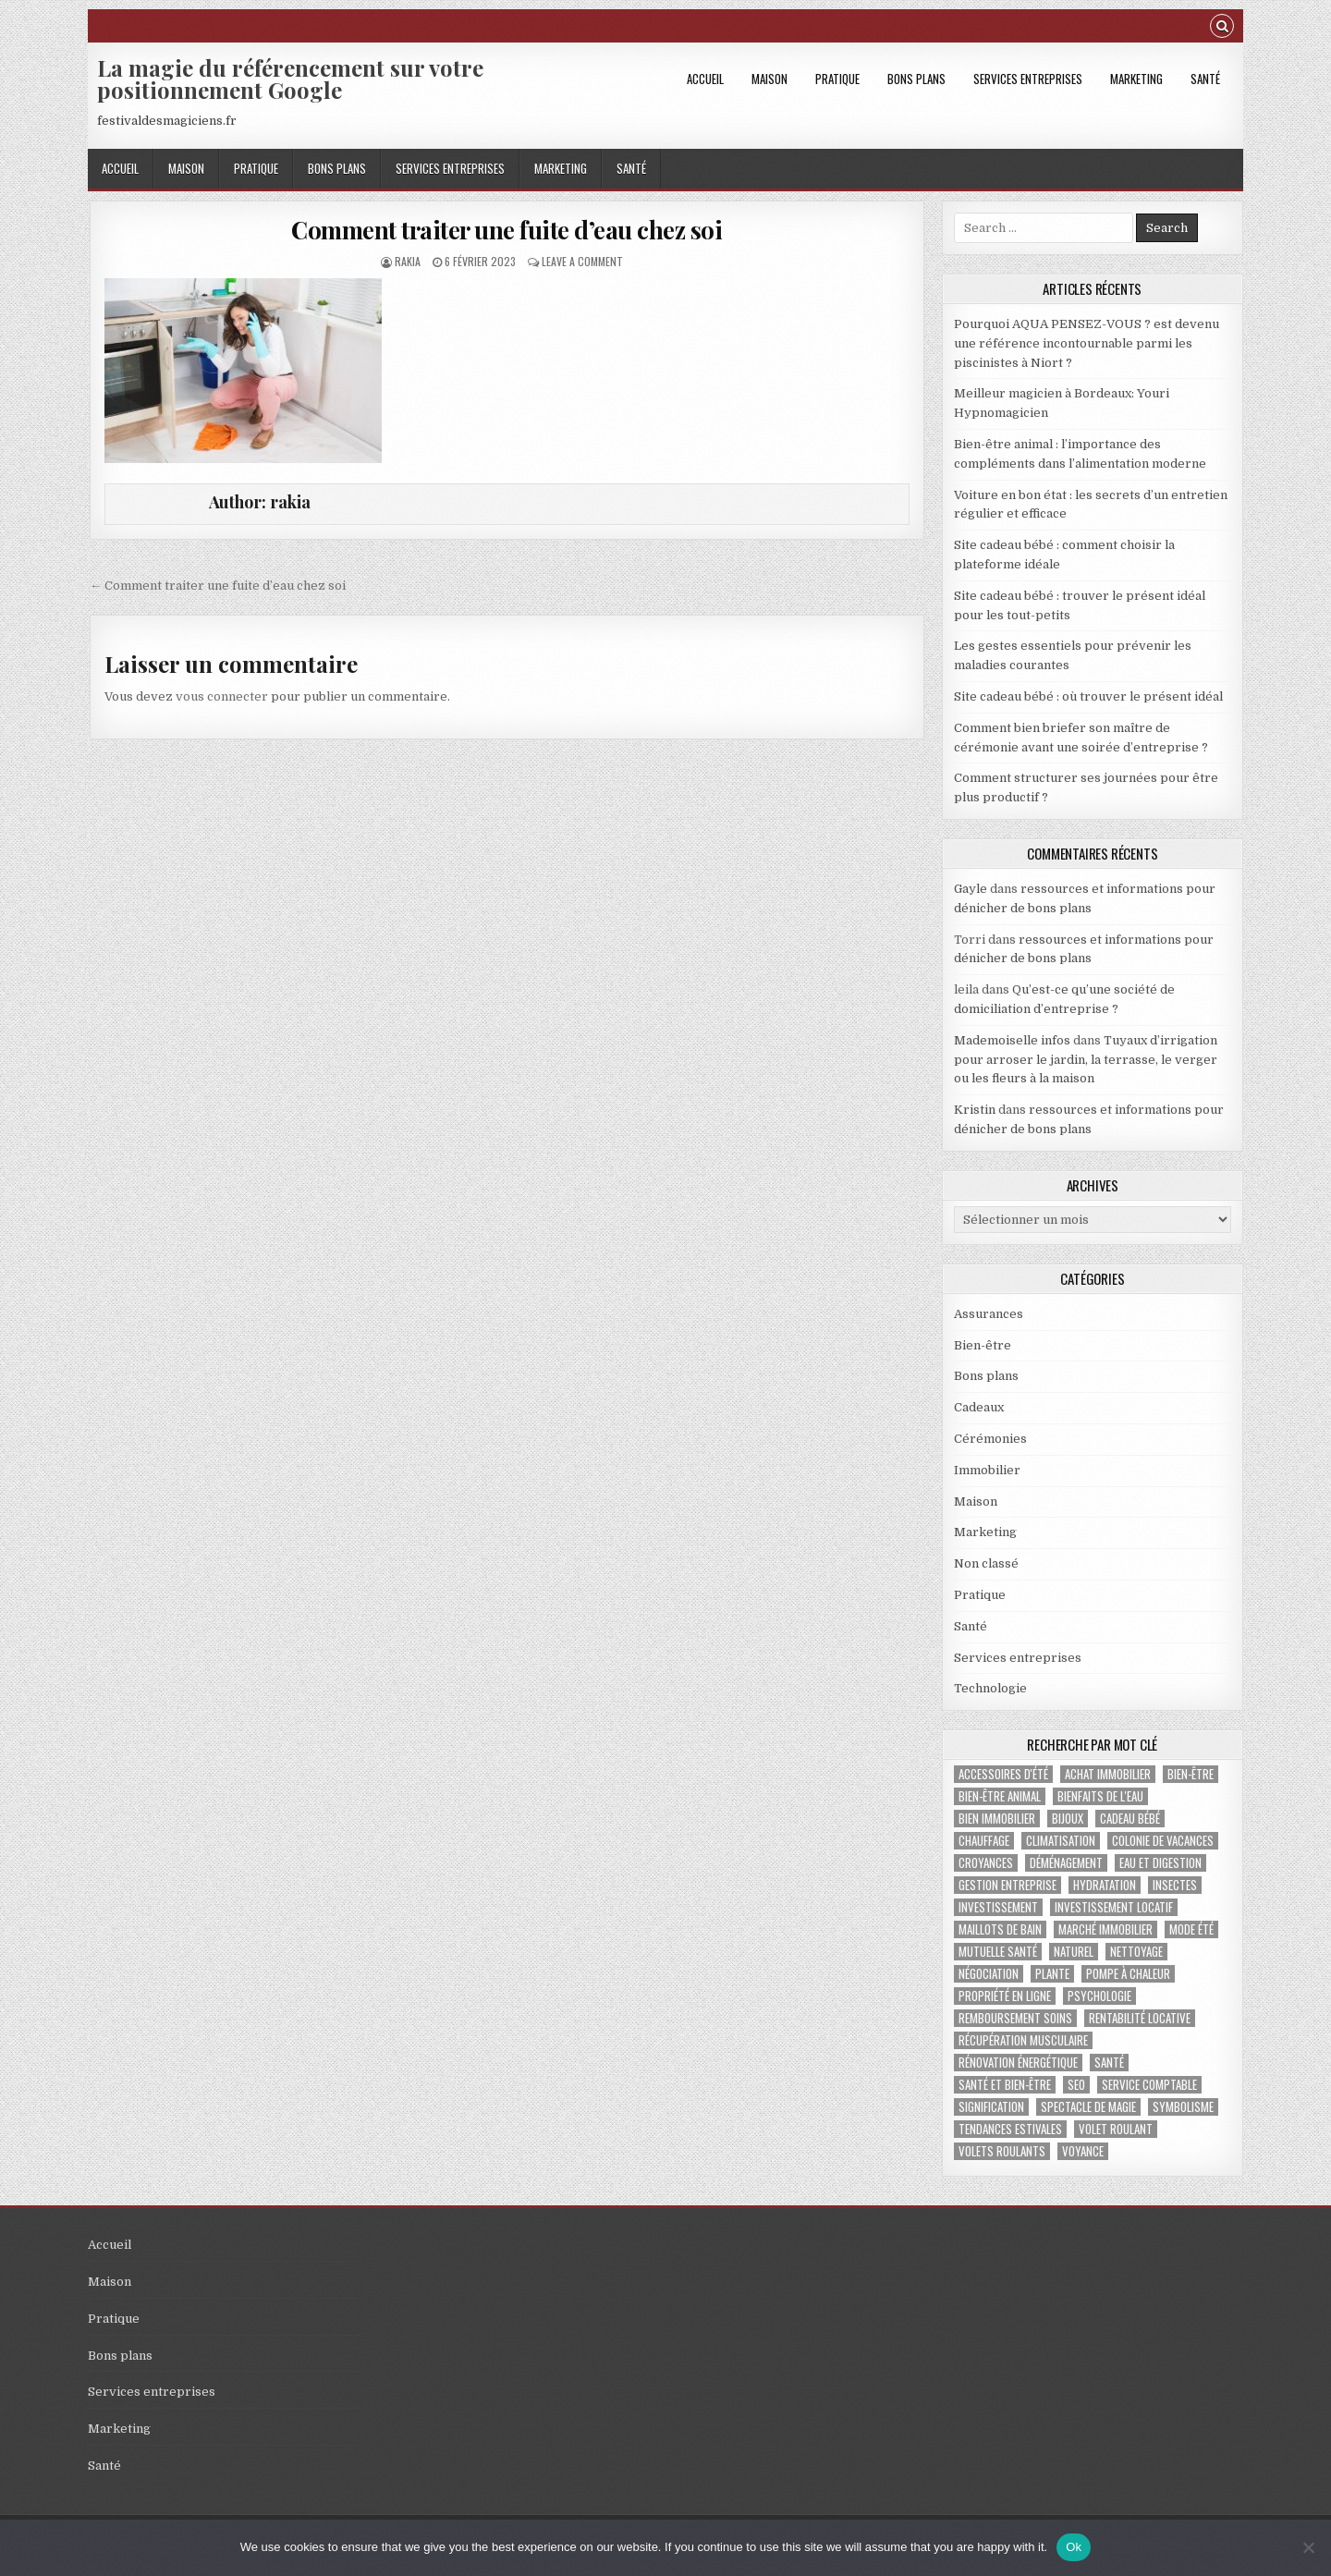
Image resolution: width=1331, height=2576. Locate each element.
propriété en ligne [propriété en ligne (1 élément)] (1005, 1996)
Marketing (1136, 78)
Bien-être (982, 1345)
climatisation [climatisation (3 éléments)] (1060, 1841)
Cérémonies (990, 1439)
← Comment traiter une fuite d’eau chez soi (218, 585)
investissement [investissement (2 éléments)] (998, 1907)
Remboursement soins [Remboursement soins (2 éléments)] (1015, 2018)
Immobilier (987, 1470)
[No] (1308, 2547)
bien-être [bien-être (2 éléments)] (1190, 1774)
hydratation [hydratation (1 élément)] (1104, 1885)
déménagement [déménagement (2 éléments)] (1066, 1863)
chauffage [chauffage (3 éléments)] (984, 1841)
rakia (408, 261)
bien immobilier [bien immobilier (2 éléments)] (997, 1818)
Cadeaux (979, 1407)
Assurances (988, 1314)
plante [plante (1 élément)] (1052, 1974)
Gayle (970, 889)
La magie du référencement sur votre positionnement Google (290, 78)
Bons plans (916, 78)
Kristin (974, 1110)
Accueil (705, 78)
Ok (1073, 2547)
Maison (769, 78)
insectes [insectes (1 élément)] (1175, 1885)
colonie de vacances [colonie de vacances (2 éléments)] (1163, 1841)
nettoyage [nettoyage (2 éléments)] (1136, 1951)
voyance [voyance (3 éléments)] (1083, 2151)
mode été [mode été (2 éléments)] (1191, 1929)
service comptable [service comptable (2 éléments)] (1149, 2085)
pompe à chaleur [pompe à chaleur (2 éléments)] (1128, 1974)
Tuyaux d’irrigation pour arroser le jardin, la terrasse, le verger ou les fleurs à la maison (1085, 1059)
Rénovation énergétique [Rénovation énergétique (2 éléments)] (1018, 2062)
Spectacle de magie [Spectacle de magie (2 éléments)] (1088, 2107)
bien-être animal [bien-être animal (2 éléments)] (1000, 1796)
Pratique (837, 78)
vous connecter (222, 696)
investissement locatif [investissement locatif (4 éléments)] (1114, 1907)
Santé (1205, 78)
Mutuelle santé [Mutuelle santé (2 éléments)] (998, 1951)
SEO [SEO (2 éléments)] (1076, 2085)
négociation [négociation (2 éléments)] (989, 1974)
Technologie (990, 1688)
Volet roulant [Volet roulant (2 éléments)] (1116, 2129)
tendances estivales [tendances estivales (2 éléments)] (1010, 2129)
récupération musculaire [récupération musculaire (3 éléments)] (1023, 2040)
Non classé (986, 1563)
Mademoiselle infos (1012, 1040)
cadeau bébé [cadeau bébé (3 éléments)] (1130, 1818)
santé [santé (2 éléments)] (1109, 2062)
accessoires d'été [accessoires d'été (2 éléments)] (1003, 1774)
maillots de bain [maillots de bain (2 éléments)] (1000, 1929)
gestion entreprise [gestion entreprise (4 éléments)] (1007, 1885)
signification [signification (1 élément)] (991, 2107)
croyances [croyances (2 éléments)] (986, 1863)
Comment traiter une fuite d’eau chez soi (506, 230)
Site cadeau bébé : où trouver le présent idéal (1088, 696)
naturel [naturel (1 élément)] (1073, 1951)
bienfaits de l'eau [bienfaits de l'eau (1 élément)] (1100, 1796)
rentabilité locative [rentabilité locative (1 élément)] (1140, 2018)
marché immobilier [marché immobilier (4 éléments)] (1105, 1929)
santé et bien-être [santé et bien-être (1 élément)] (1005, 2085)
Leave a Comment (582, 261)
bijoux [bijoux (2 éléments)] (1067, 1818)
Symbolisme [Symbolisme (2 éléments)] (1183, 2107)
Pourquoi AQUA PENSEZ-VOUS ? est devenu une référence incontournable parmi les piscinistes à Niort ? (1086, 343)
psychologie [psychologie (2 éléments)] (1099, 1996)
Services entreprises (1027, 78)
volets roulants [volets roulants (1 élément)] (1002, 2151)
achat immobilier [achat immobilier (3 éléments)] (1108, 1774)
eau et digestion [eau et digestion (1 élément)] (1160, 1863)
